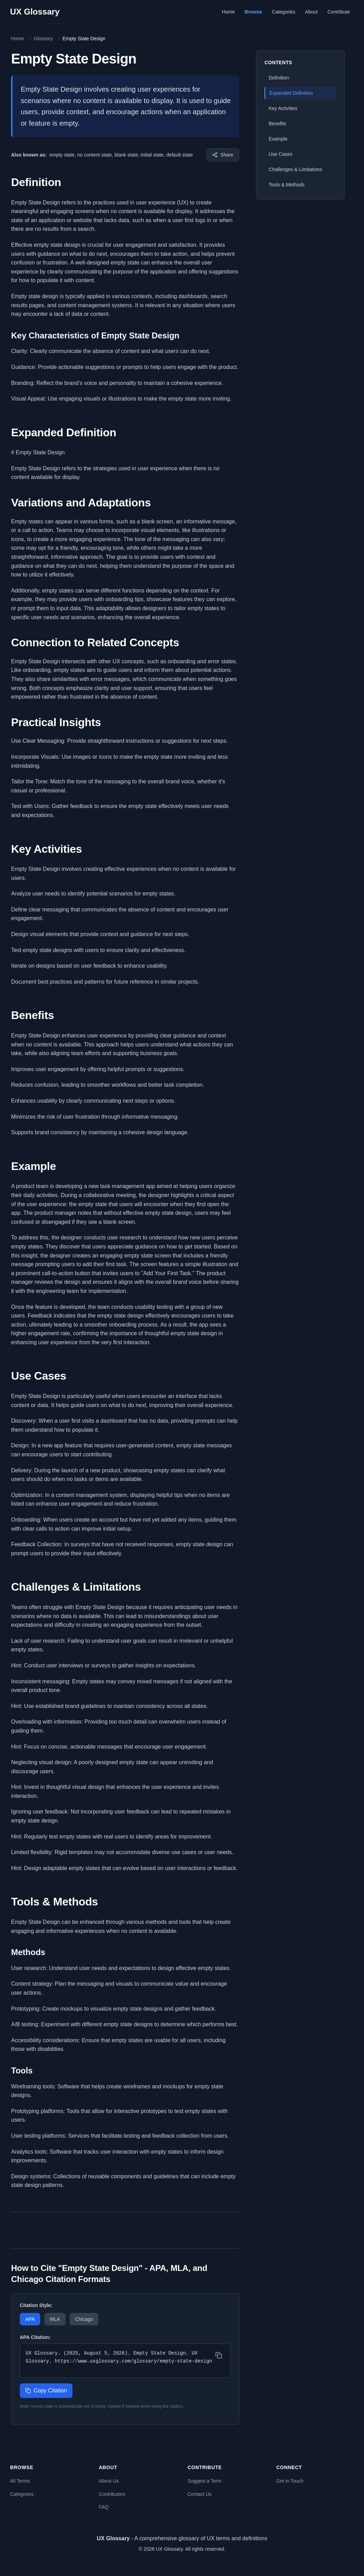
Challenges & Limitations (295, 169)
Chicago (84, 2319)
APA (30, 2319)
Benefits (277, 123)
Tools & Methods (287, 184)
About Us (109, 2481)
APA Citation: (35, 2337)
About (311, 12)
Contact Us (199, 2494)
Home (228, 12)
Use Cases (280, 154)
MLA (55, 2319)
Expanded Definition (291, 93)
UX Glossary (35, 11)
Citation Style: (36, 2305)
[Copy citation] (219, 2355)
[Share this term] (222, 154)
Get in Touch (289, 2481)
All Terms (20, 2481)
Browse (253, 12)
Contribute (338, 12)
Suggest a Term (205, 2481)
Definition (279, 78)
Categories (283, 12)
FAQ (104, 2507)
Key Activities (283, 108)
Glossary (43, 38)
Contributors (112, 2494)
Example (278, 139)
